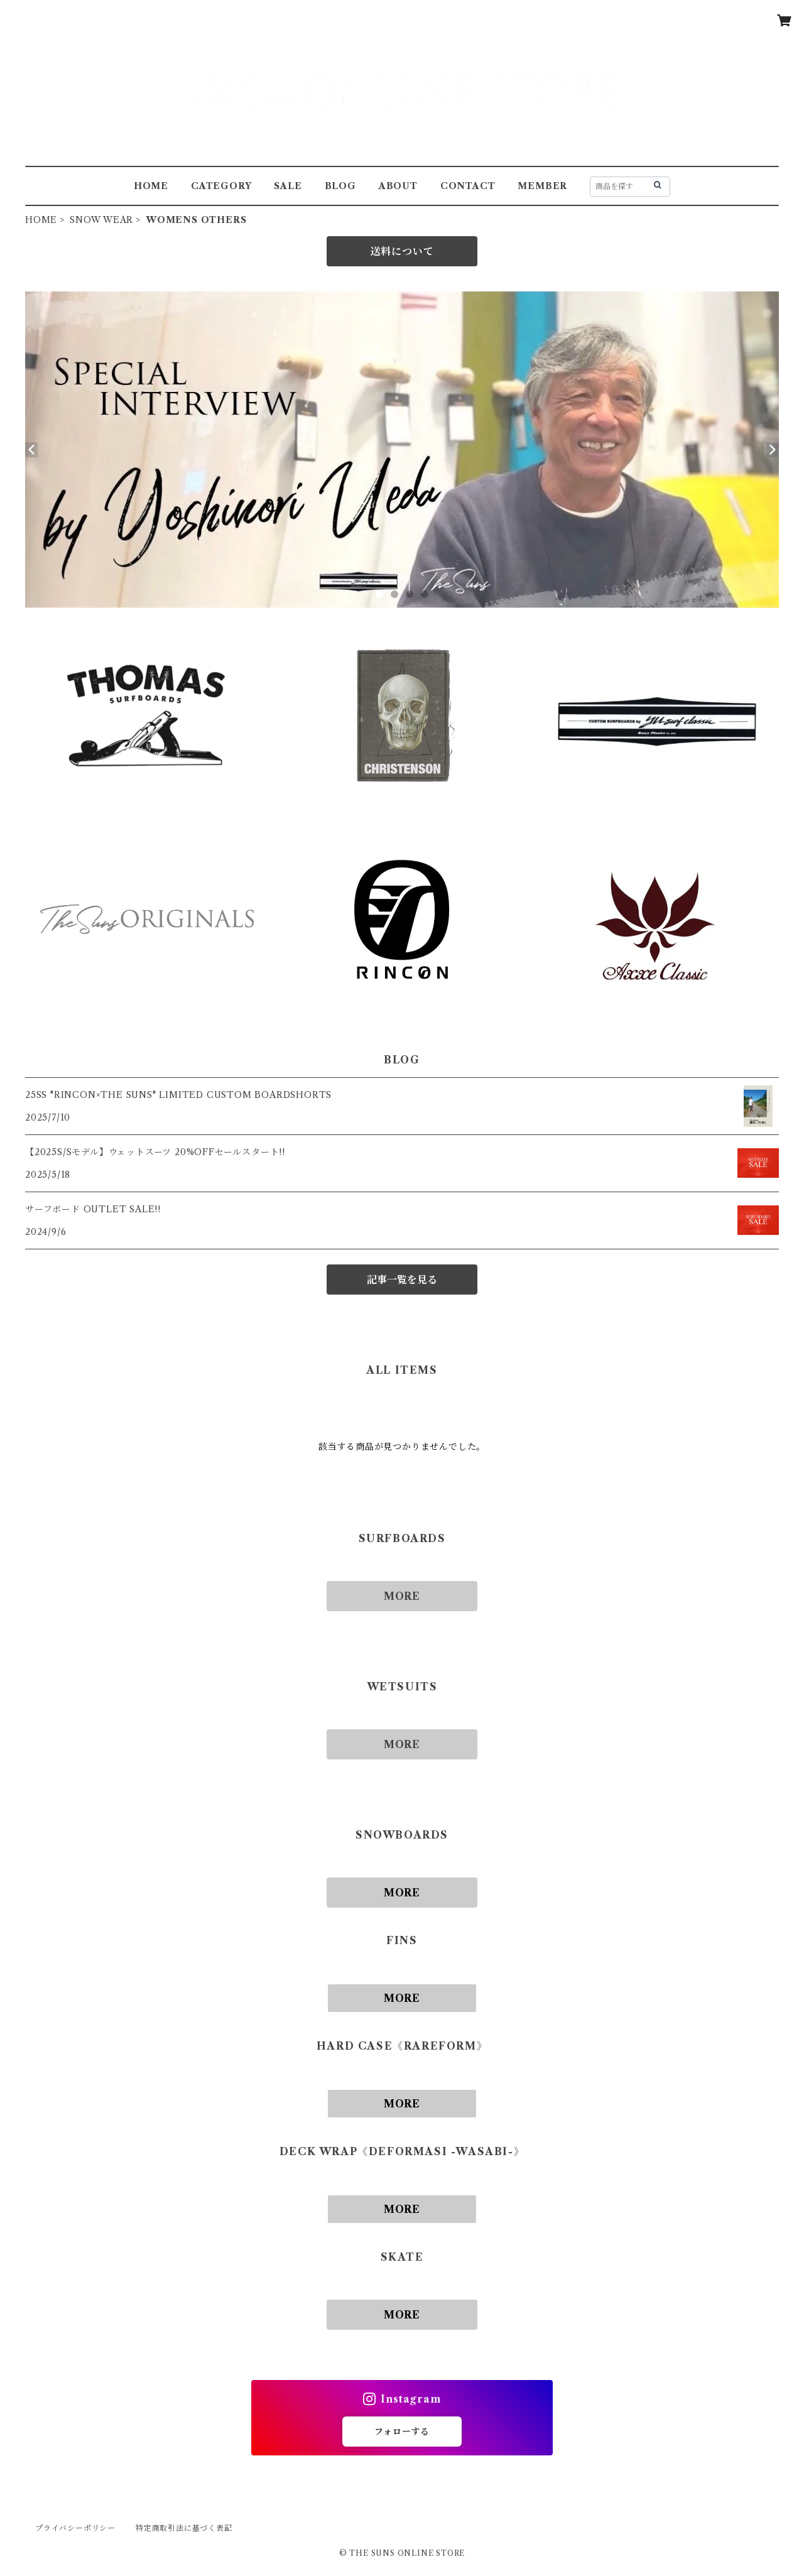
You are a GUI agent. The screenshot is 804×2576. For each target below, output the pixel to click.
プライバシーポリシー (75, 2528)
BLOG (340, 186)
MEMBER (542, 186)
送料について (402, 251)
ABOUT (398, 186)
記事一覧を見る (402, 1279)
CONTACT (468, 186)
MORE (402, 1596)
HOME (151, 186)
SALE (288, 186)
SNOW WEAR (101, 220)
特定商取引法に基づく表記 (184, 2528)
